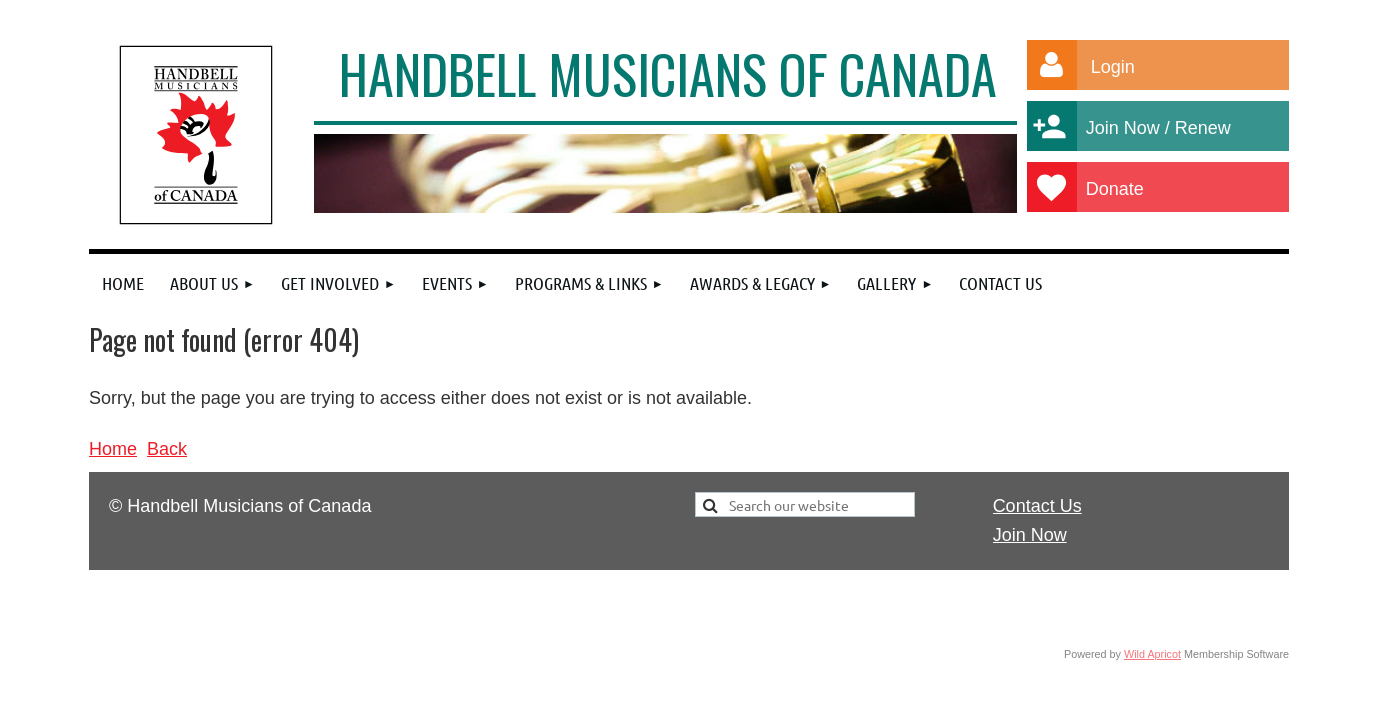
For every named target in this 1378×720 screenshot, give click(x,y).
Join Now (1030, 535)
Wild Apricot (1152, 654)
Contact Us (1037, 506)
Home (113, 449)
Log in (1052, 65)
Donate (1133, 189)
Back (167, 449)
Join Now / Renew (1170, 128)
